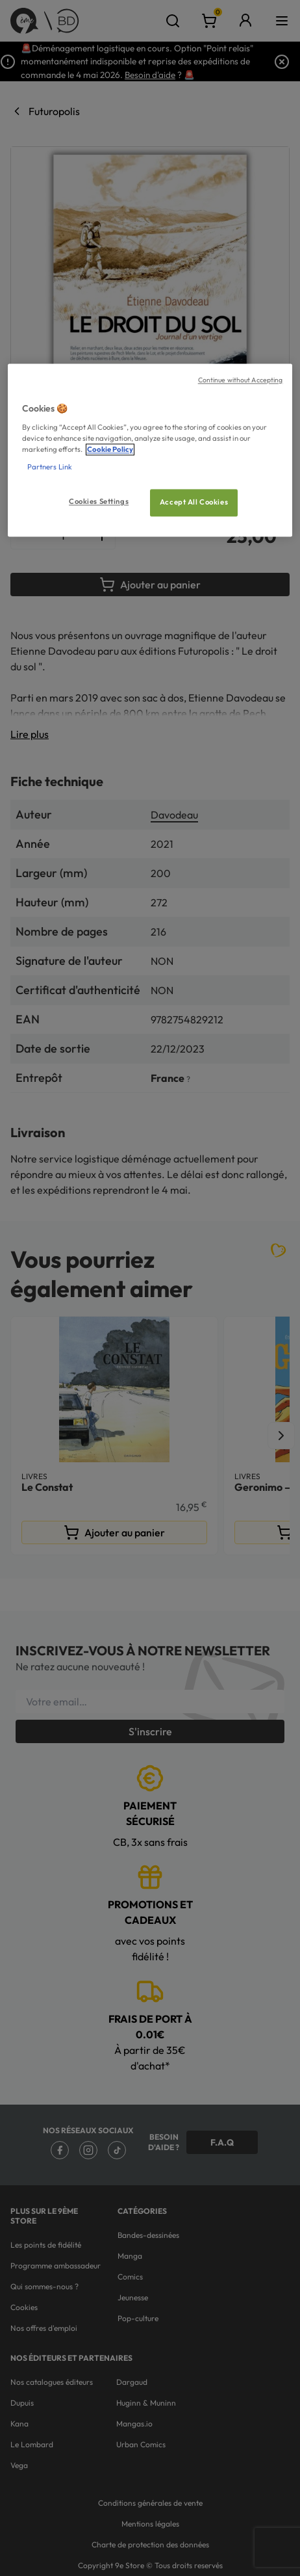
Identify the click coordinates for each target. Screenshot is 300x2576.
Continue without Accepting (240, 380)
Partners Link (49, 467)
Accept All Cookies (194, 502)
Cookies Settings (99, 501)
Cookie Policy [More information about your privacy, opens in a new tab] (110, 449)
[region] (150, 450)
